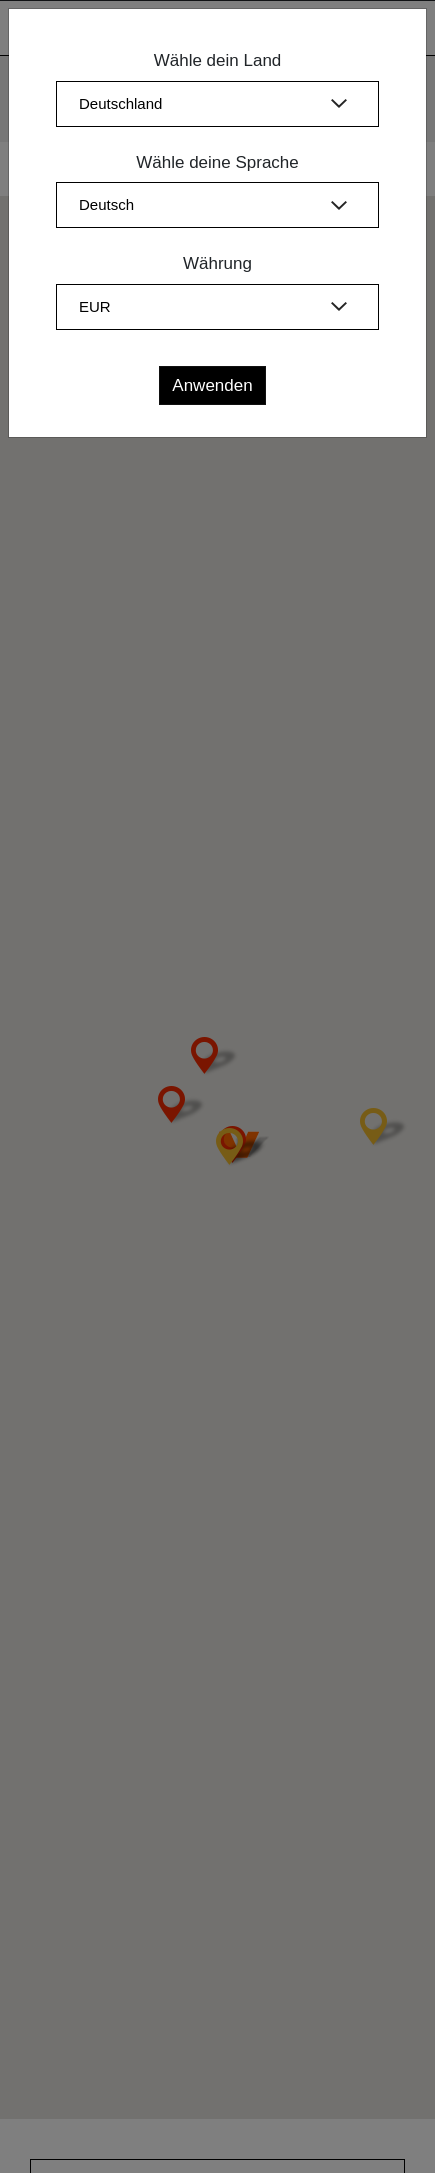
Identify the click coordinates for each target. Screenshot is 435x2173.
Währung (217, 263)
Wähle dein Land (218, 60)
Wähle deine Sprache (217, 162)
